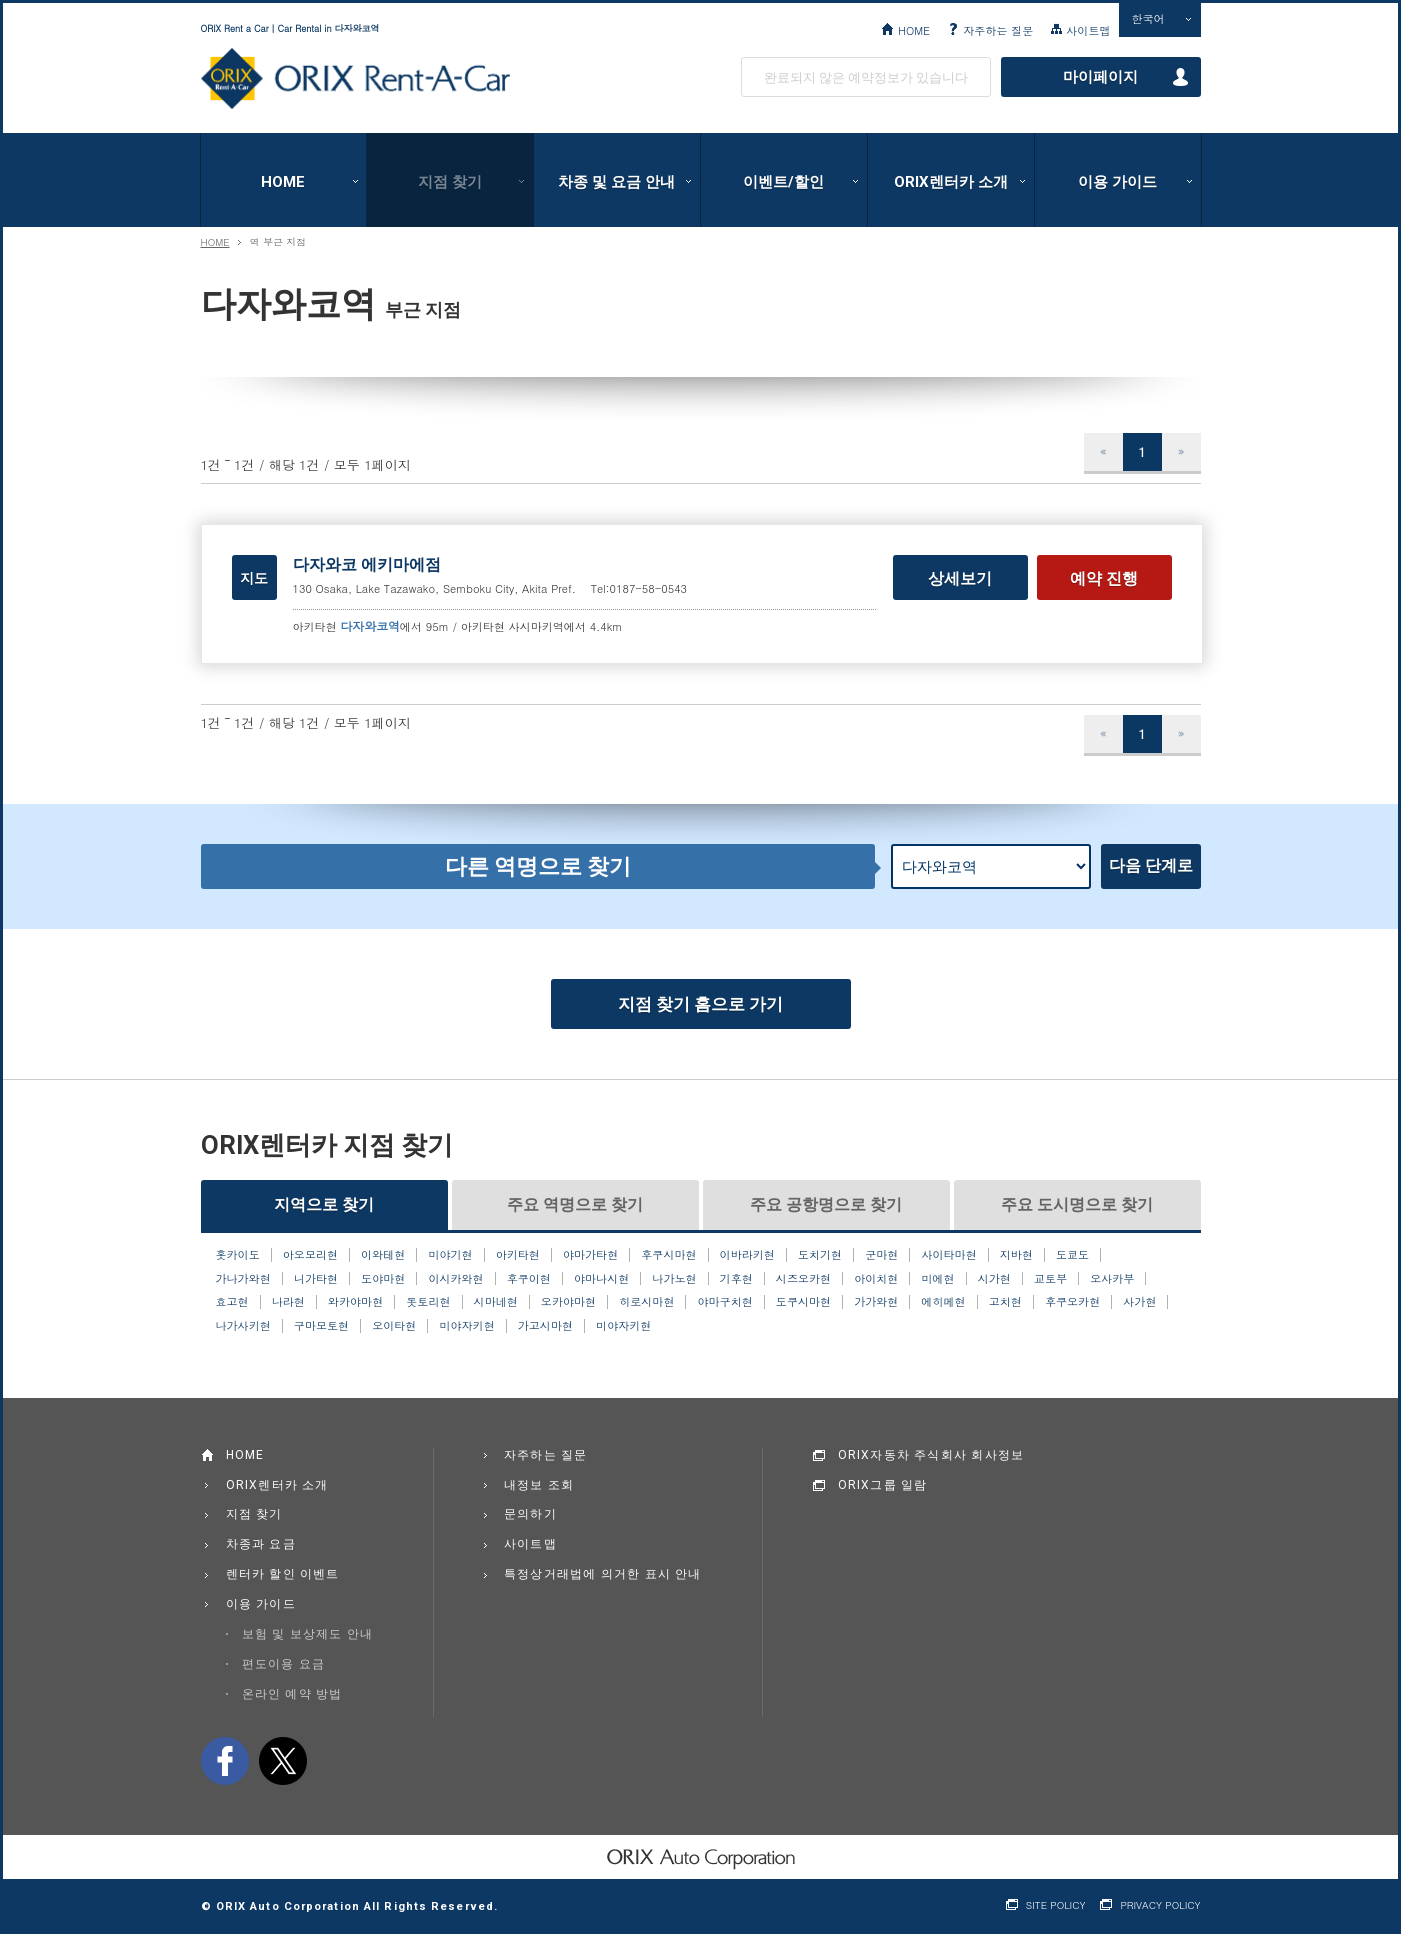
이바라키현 (747, 1255)
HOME (914, 30)
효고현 (232, 1302)
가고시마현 (545, 1326)
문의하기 (530, 1514)
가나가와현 (243, 1279)
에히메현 (943, 1302)
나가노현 (674, 1279)
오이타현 (394, 1326)
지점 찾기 (450, 182)
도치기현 (820, 1255)
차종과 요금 (261, 1544)
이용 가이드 (1117, 182)
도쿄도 (1072, 1255)
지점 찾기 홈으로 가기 (700, 1004)
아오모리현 (310, 1255)
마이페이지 (1100, 77)
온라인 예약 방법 (292, 1694)
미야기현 (450, 1255)
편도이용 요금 (283, 1664)
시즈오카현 (803, 1279)
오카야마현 (568, 1302)
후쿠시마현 (668, 1255)
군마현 (881, 1255)
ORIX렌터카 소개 (951, 182)
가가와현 (876, 1302)
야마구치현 (725, 1302)
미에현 (937, 1279)
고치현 (1005, 1302)
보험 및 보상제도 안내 (308, 1634)
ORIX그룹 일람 (883, 1485)
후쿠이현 (529, 1279)
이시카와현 (455, 1279)
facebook (225, 1761)
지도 (254, 578)
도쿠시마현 (803, 1302)
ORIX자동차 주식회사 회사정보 (931, 1455)
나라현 (288, 1302)
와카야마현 (355, 1302)
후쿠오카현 (1072, 1302)
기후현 (736, 1279)
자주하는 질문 (998, 30)
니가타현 (316, 1279)
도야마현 (383, 1279)
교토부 (1050, 1279)
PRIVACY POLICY (1160, 1905)
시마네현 (496, 1302)
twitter (283, 1761)
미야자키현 (466, 1326)
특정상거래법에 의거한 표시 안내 (603, 1574)
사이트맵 (1088, 30)
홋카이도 (238, 1255)
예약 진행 (1104, 578)
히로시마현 (646, 1302)
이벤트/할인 (783, 182)
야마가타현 (590, 1255)
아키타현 (518, 1255)
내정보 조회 (539, 1485)
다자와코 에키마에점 (367, 564)
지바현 (1016, 1255)
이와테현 (383, 1255)
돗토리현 (428, 1302)
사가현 (1139, 1302)
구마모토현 (321, 1326)
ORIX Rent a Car (355, 79)
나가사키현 (243, 1326)
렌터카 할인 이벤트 (283, 1574)
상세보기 (960, 578)
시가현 (994, 1279)
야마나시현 (601, 1279)
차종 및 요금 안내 (616, 182)
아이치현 (876, 1279)
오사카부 (1112, 1279)
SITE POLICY (1056, 1905)
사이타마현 (948, 1255)
